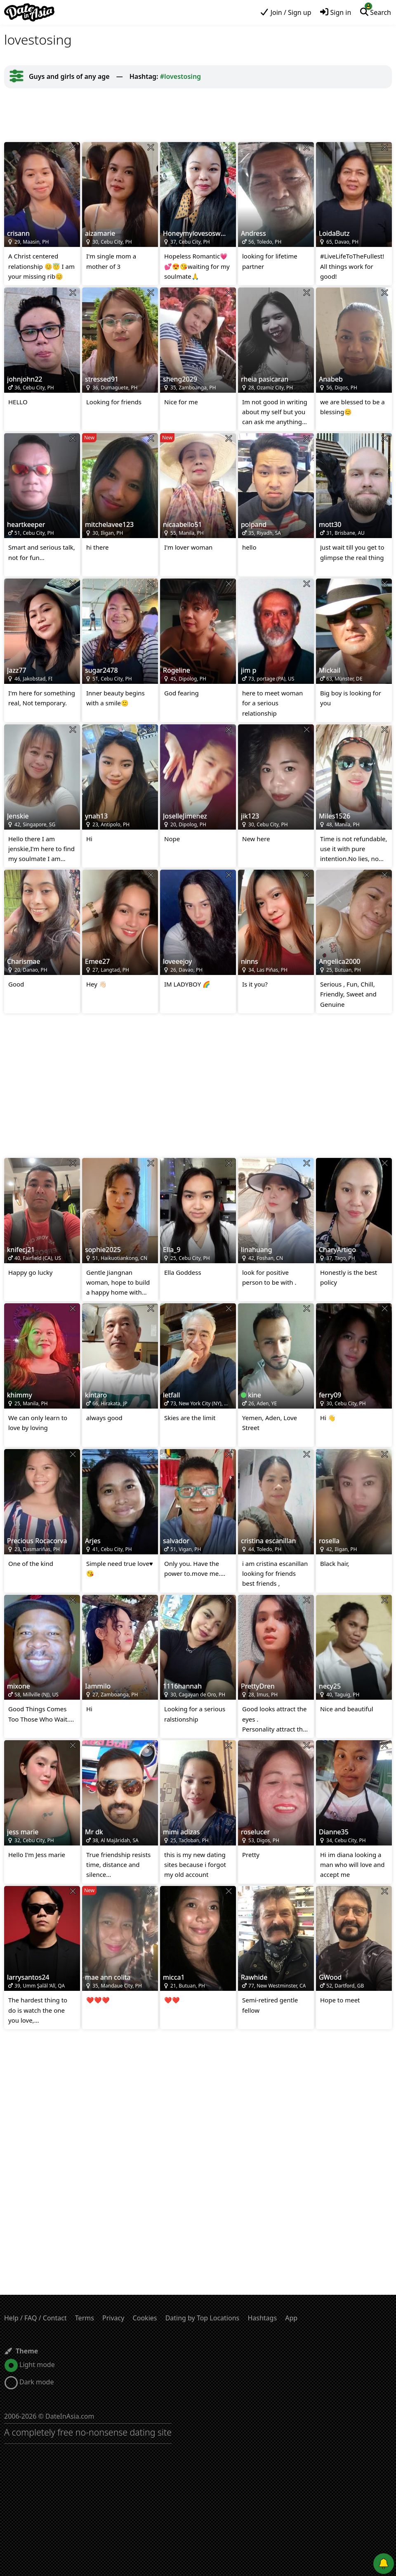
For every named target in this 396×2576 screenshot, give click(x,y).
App (291, 2317)
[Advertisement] (198, 115)
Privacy (113, 2317)
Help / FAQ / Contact (35, 2317)
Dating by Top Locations (202, 2317)
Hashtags (262, 2317)
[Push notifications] (383, 2563)
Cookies (145, 2317)
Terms (84, 2317)
